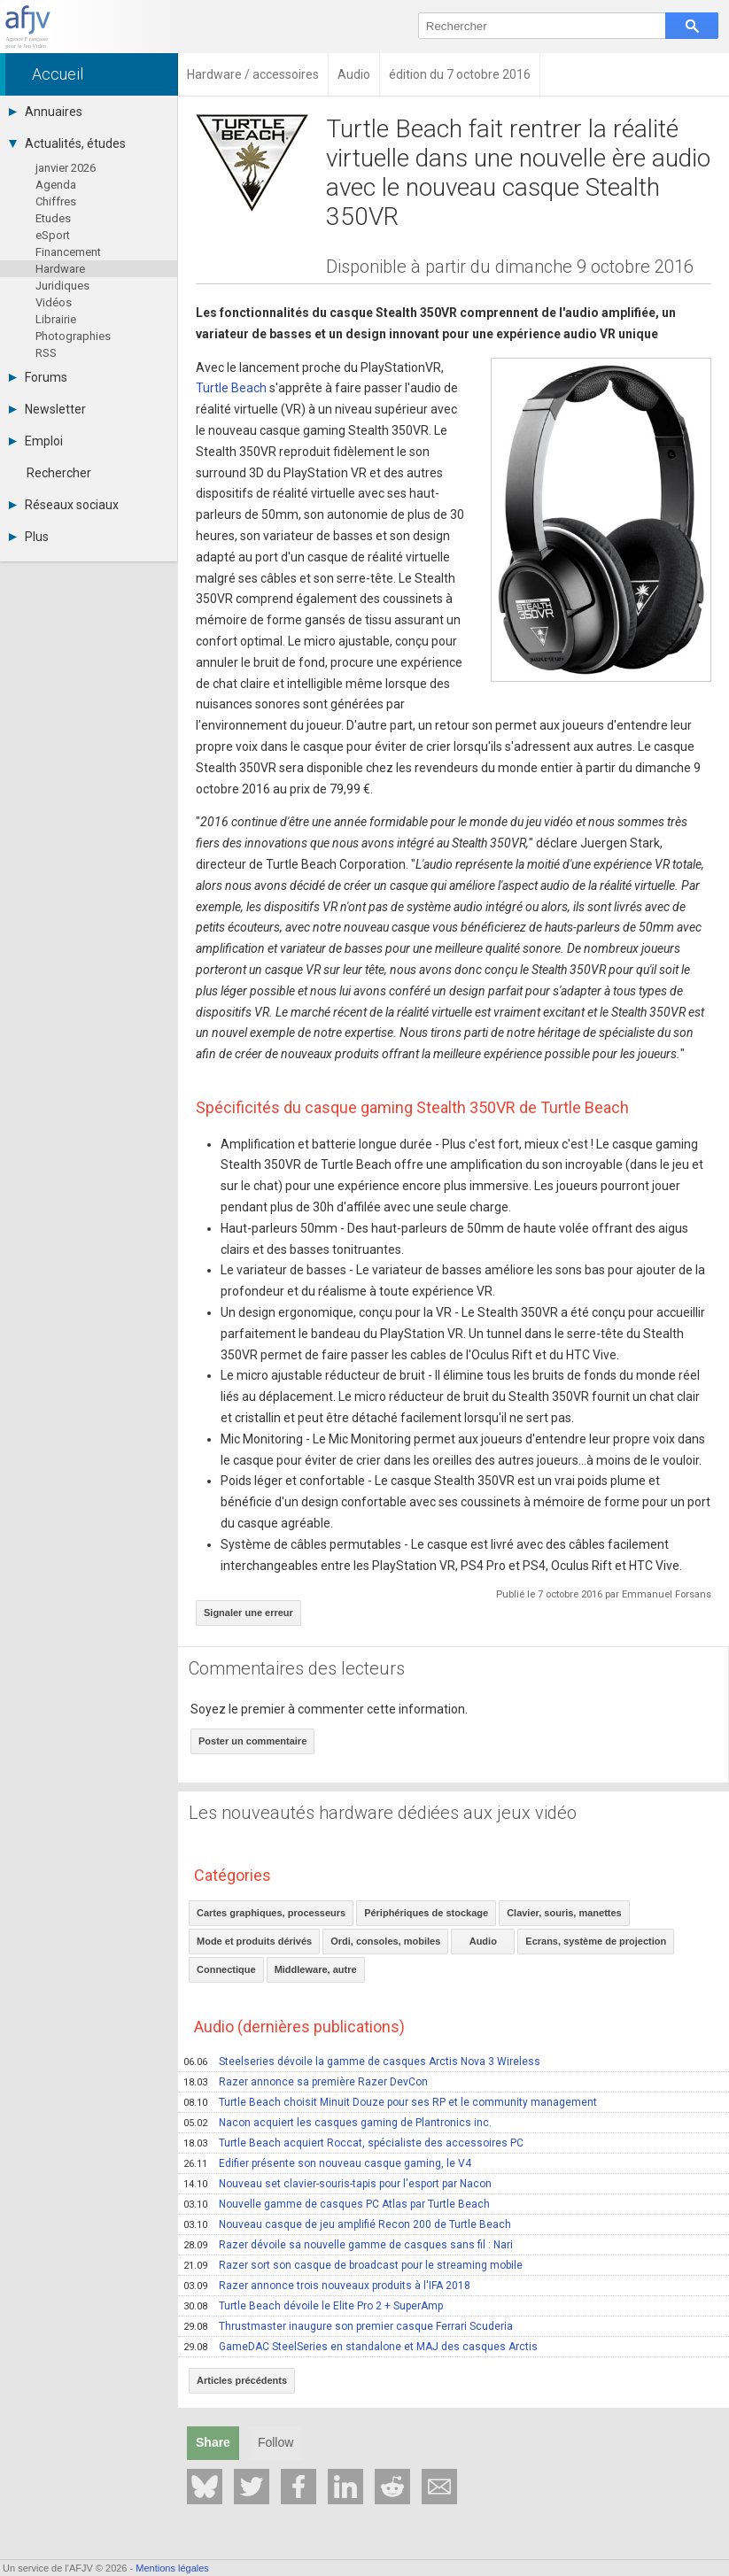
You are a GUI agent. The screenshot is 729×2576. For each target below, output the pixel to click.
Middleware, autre (316, 1969)
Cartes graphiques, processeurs (271, 1912)
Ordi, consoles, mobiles (385, 1941)
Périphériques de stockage (426, 1912)
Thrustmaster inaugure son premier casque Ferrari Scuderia (348, 2326)
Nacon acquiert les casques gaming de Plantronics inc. (337, 2122)
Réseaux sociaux (64, 505)
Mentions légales (172, 2568)
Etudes (53, 218)
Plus (29, 537)
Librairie (55, 319)
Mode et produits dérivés (254, 1941)
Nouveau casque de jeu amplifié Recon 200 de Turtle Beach (347, 2224)
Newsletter (47, 409)
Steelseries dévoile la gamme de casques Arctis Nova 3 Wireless (361, 2061)
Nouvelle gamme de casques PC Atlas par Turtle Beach (336, 2204)
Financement (68, 252)
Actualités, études (67, 143)
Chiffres (55, 201)
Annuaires (45, 111)
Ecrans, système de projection (595, 1941)
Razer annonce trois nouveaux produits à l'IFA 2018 (326, 2285)
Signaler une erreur (248, 1612)
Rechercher (59, 473)
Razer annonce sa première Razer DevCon (305, 2082)
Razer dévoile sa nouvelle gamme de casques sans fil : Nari (348, 2245)
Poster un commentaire (252, 1741)
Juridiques (62, 285)
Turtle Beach (231, 388)
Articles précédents (242, 2380)
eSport (52, 235)
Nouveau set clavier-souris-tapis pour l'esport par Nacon (337, 2184)
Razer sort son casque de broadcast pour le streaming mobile (353, 2265)
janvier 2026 (65, 167)
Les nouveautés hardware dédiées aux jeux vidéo (383, 1812)
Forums (38, 377)
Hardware (60, 268)
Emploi (36, 441)
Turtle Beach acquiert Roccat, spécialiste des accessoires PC (353, 2143)
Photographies (73, 336)
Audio (483, 1941)
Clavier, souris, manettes (564, 1912)
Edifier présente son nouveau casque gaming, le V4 (327, 2163)
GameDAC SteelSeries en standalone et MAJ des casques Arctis (360, 2346)
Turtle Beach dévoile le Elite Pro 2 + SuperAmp (313, 2306)
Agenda (55, 184)
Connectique (226, 1969)
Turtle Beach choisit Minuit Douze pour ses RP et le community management (390, 2102)
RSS (46, 353)
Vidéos (53, 302)
